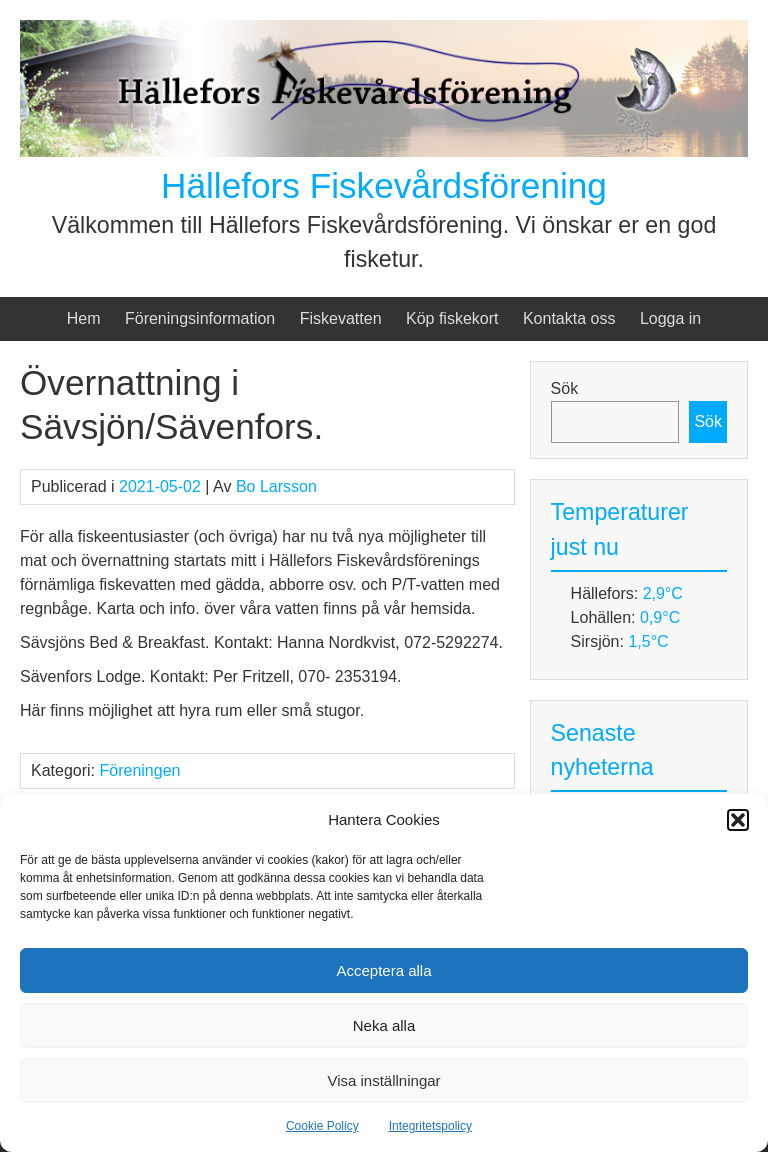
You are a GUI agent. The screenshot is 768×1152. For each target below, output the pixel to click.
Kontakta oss (569, 318)
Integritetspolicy (430, 1126)
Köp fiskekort (452, 318)
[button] (738, 820)
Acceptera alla (383, 970)
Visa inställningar (383, 1080)
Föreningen (139, 770)
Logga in (670, 318)
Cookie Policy (322, 1126)
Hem (84, 318)
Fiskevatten (341, 318)
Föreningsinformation (200, 318)
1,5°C (648, 641)
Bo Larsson (276, 486)
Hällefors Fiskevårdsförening (384, 185)
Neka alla (384, 1025)
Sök (565, 388)
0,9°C (660, 617)
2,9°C (663, 593)
